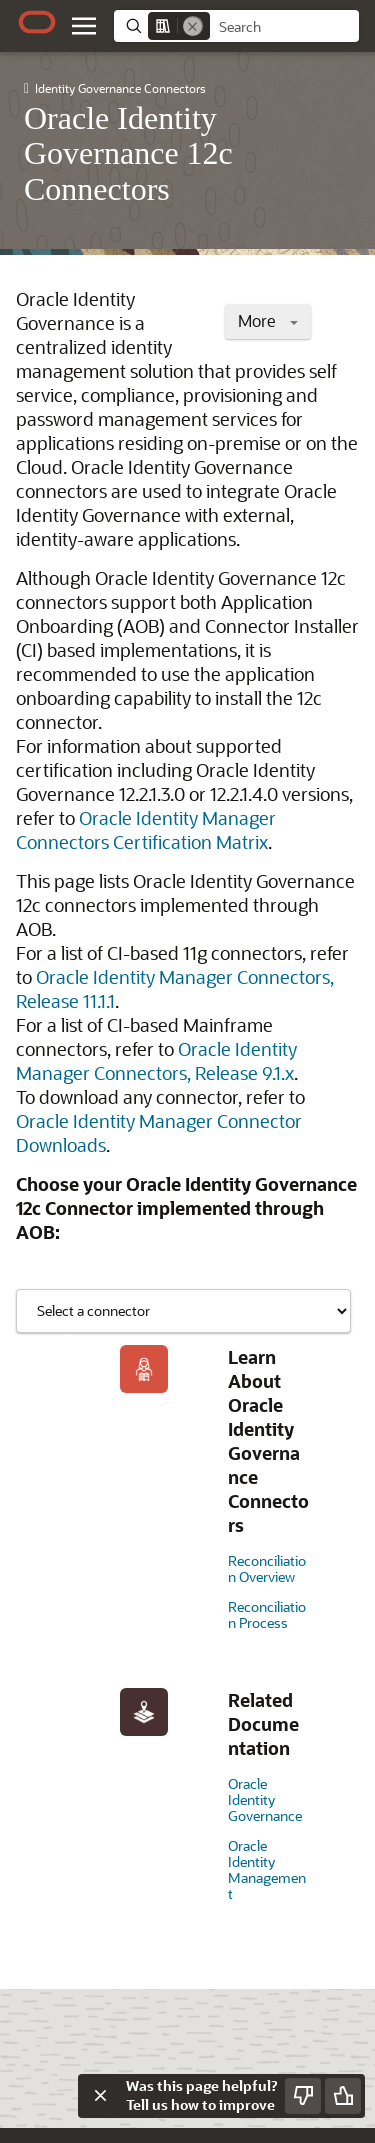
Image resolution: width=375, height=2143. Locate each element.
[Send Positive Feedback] (343, 2096)
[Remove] (193, 26)
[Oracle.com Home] (37, 22)
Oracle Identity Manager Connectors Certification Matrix (146, 830)
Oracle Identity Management (267, 1869)
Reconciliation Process (267, 1614)
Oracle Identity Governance (265, 1799)
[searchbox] (284, 27)
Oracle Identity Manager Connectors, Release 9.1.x (156, 1061)
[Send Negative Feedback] (303, 2096)
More (268, 320)
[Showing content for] (183, 1311)
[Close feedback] (100, 2096)
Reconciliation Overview (267, 1568)
